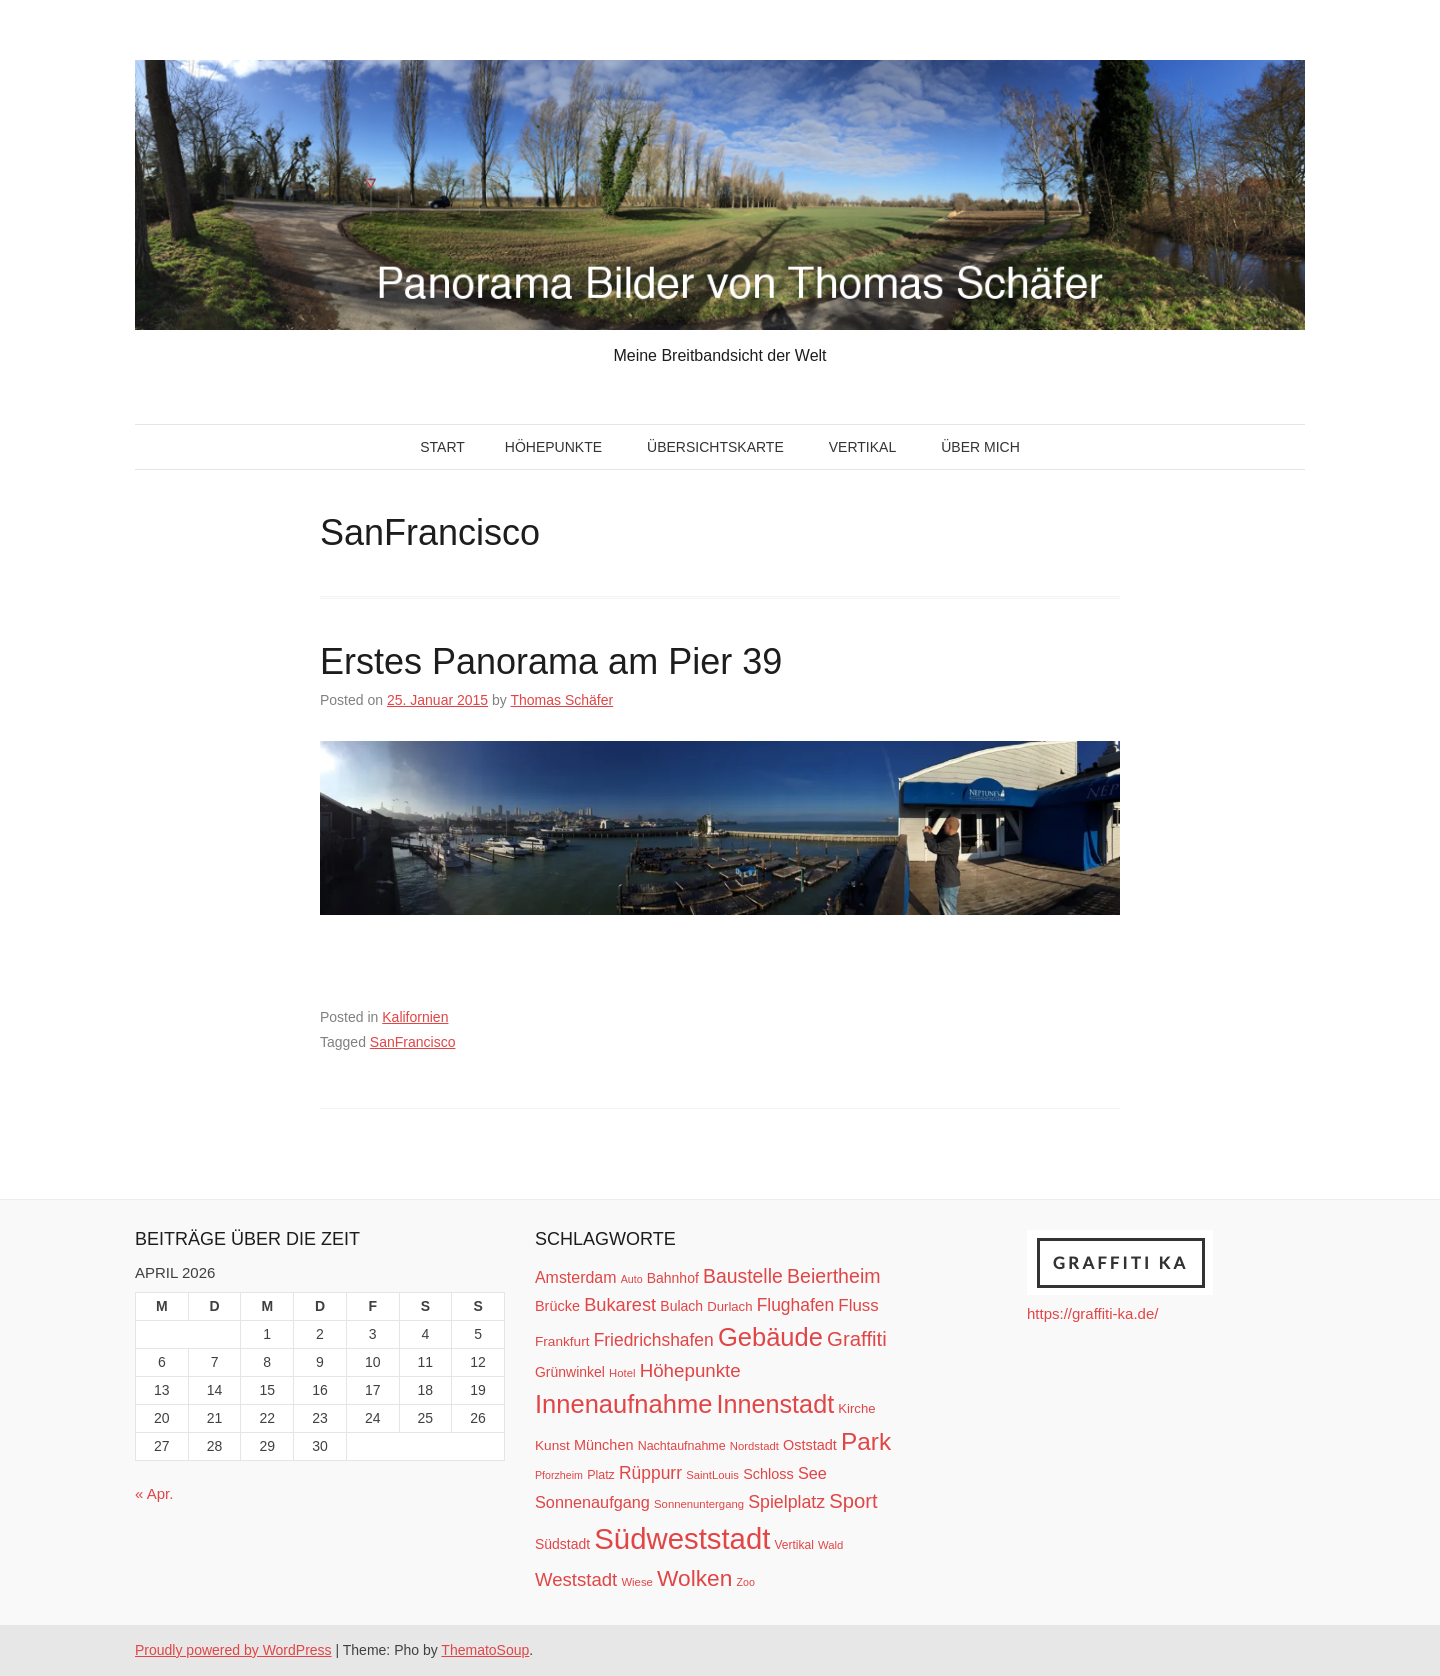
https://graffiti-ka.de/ (1092, 1313)
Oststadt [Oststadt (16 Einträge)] (810, 1445)
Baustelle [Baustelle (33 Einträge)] (743, 1276)
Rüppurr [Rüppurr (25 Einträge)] (650, 1473)
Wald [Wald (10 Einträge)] (830, 1545)
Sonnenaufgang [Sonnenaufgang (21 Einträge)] (592, 1502)
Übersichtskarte (715, 447)
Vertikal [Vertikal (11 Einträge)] (794, 1545)
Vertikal (862, 447)
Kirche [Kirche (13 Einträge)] (856, 1408)
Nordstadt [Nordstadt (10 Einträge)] (754, 1446)
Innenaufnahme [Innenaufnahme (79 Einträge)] (623, 1404)
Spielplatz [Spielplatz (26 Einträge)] (786, 1502)
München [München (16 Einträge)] (603, 1445)
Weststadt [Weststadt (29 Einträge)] (576, 1579)
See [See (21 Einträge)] (812, 1473)
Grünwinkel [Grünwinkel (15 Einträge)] (570, 1372)
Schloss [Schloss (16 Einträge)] (768, 1474)
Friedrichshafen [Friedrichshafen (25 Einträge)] (654, 1340)
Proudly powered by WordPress (233, 1650)
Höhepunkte (553, 447)
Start (442, 447)
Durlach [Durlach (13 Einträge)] (729, 1306)
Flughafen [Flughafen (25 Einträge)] (796, 1305)
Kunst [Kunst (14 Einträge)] (552, 1445)
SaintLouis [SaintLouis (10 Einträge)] (712, 1475)
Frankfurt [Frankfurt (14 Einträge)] (562, 1341)
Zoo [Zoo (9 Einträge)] (746, 1582)
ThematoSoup (485, 1650)
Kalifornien (415, 1017)
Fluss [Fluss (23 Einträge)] (858, 1305)
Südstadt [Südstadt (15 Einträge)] (562, 1544)
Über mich (980, 447)
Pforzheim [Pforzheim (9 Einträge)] (559, 1475)
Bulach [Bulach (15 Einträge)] (681, 1306)
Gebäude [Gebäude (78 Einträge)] (770, 1337)
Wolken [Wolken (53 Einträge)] (694, 1578)
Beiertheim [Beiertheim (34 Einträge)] (834, 1276)
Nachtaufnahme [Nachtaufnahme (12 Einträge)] (682, 1446)
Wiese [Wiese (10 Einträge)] (636, 1582)
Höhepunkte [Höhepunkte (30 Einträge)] (690, 1370)
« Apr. (154, 1493)
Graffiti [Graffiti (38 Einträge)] (857, 1339)
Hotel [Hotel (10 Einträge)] (622, 1373)
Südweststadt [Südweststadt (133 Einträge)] (682, 1538)
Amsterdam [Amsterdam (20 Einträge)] (575, 1277)
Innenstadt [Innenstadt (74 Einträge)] (776, 1404)
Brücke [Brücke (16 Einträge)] (557, 1306)
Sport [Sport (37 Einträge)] (853, 1501)
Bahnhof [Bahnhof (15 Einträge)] (673, 1278)
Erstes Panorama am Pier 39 (551, 661)
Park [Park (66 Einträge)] (866, 1441)
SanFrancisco (413, 1042)
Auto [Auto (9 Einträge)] (632, 1279)
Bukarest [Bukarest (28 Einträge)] (620, 1304)
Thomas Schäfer (561, 700)
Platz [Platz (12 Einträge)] (601, 1475)
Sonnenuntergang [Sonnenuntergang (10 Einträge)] (699, 1504)
